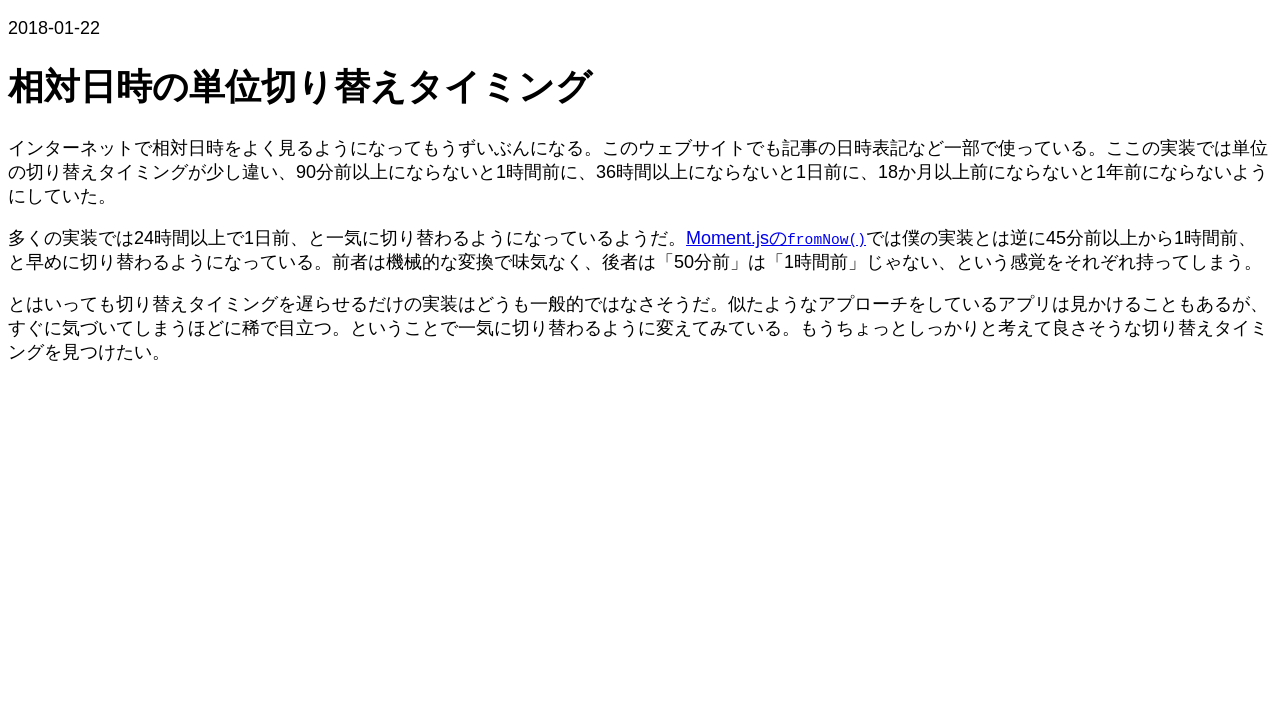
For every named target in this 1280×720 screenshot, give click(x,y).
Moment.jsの (776, 238)
